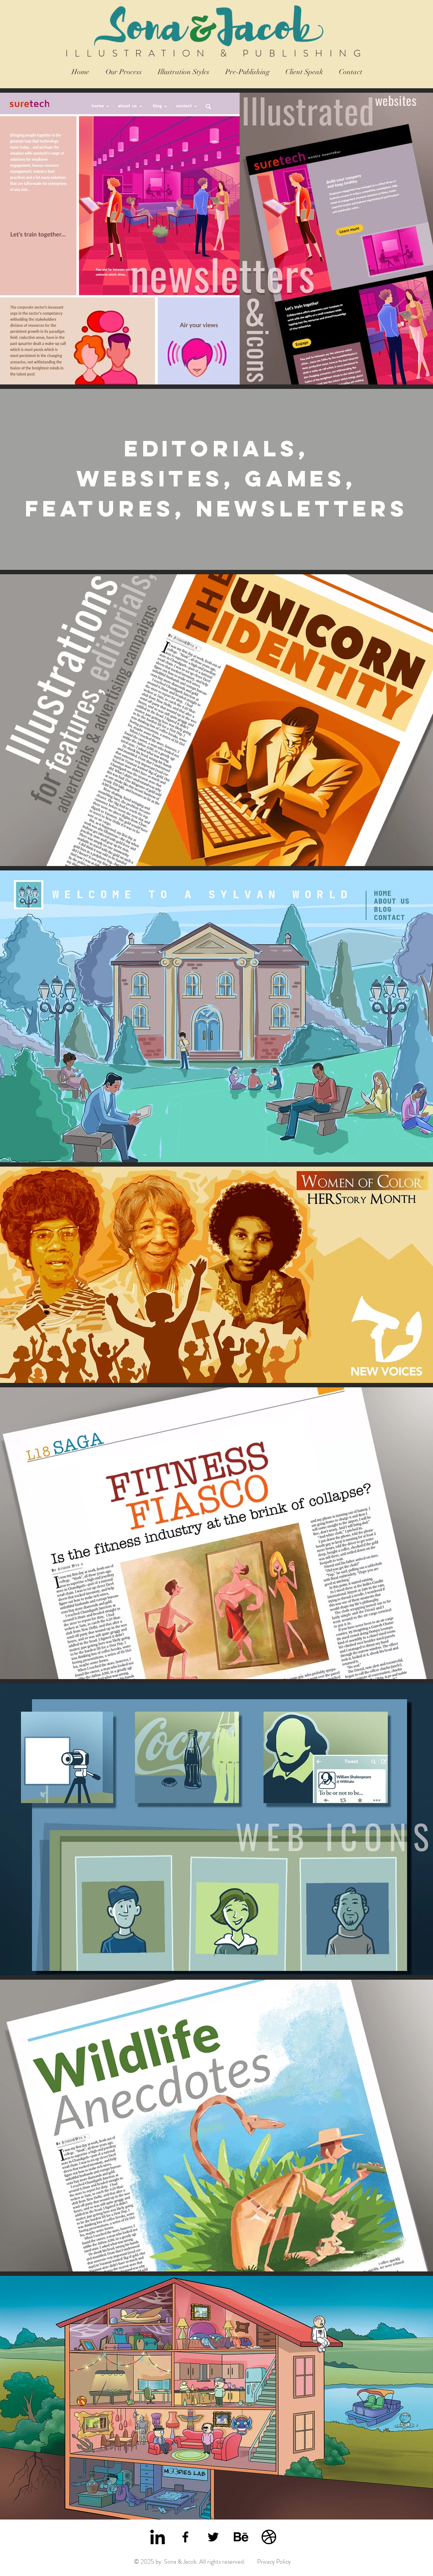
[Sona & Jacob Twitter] (213, 2537)
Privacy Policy (274, 2561)
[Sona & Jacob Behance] (241, 2537)
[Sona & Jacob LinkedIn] (157, 2537)
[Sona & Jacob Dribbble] (269, 2537)
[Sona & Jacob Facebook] (185, 2537)
